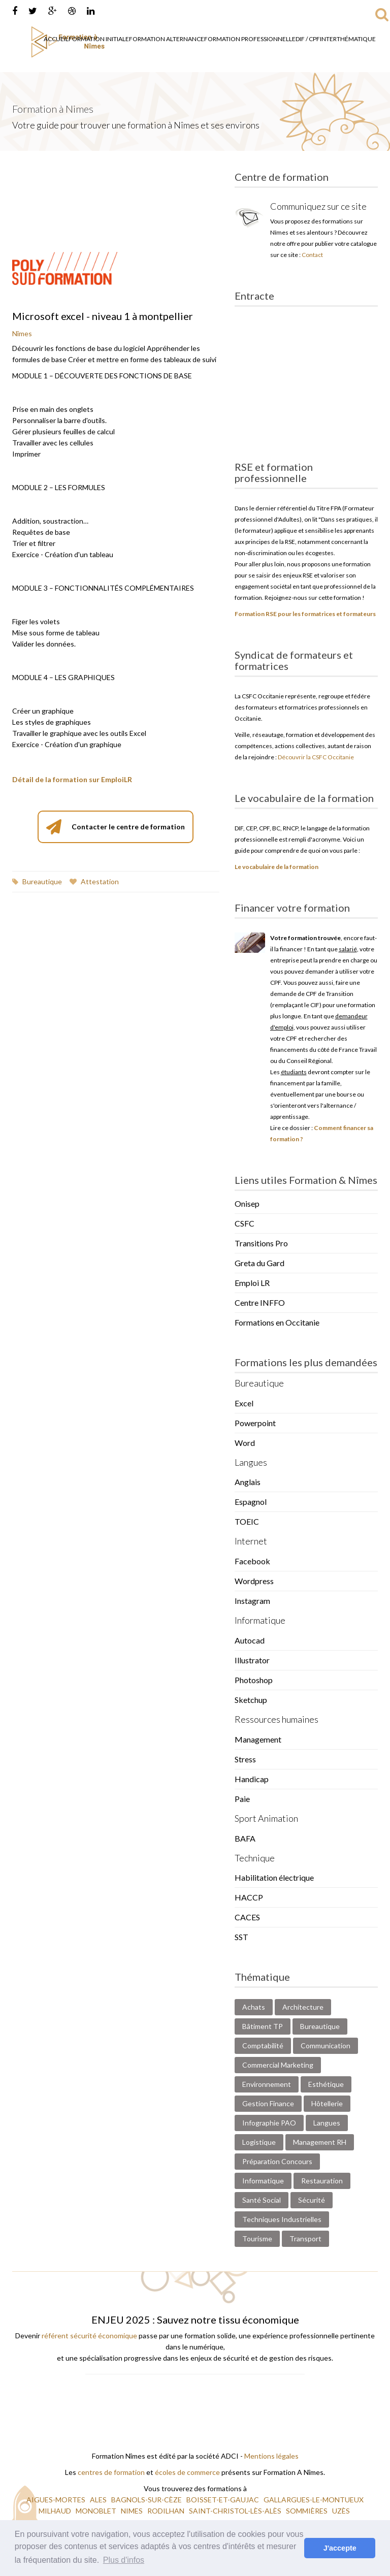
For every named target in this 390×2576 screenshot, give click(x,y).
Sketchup (251, 1699)
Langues (326, 2122)
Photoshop (254, 1680)
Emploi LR (252, 1282)
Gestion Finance (268, 2103)
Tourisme (257, 2238)
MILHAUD (56, 2510)
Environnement (266, 2084)
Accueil (56, 39)
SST (241, 1937)
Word (245, 1442)
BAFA (245, 1838)
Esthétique (326, 2084)
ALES (99, 2499)
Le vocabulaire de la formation (276, 867)
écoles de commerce (187, 2472)
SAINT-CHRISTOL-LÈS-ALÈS (236, 2510)
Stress (245, 1759)
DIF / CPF (308, 39)
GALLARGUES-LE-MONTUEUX (314, 2499)
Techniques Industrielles (281, 2219)
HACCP (249, 1897)
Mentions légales (271, 2456)
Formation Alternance (166, 39)
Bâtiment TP (262, 2026)
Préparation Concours (277, 2161)
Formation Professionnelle (250, 39)
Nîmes (22, 333)
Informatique (263, 2180)
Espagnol (251, 1501)
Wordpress (254, 1581)
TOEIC (247, 1521)
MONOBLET (97, 2510)
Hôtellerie (327, 2103)
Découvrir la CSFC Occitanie (316, 757)
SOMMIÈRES (307, 2510)
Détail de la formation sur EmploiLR (72, 779)
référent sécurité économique (89, 2335)
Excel (244, 1403)
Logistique (259, 2142)
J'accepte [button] (339, 2548)
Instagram (252, 1600)
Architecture (302, 2007)
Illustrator (252, 1660)
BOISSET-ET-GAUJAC (223, 2499)
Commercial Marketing (277, 2064)
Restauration (322, 2180)
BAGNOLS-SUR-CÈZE (147, 2499)
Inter (328, 39)
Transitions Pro (261, 1243)
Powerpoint (255, 1423)
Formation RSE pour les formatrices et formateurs (305, 614)
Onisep (247, 1203)
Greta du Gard (259, 1263)
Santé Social (261, 2200)
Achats (253, 2007)
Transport (305, 2238)
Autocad (250, 1640)
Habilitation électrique (274, 1877)
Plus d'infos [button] (123, 2560)
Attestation (94, 881)
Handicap (252, 1779)
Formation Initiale (99, 39)
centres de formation (111, 2472)
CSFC (244, 1223)
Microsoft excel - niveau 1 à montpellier (102, 316)
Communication (325, 2045)
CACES (247, 1917)
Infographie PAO (269, 2122)
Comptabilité (262, 2045)
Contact (312, 255)
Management (258, 1739)
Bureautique (37, 881)
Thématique (356, 39)
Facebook (252, 1561)
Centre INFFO (260, 1302)
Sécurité (311, 2200)
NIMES (132, 2510)
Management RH (319, 2142)
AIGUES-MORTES (56, 2499)
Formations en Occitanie (277, 1322)
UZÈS (341, 2510)
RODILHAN (166, 2510)
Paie (242, 1799)
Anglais (248, 1482)
